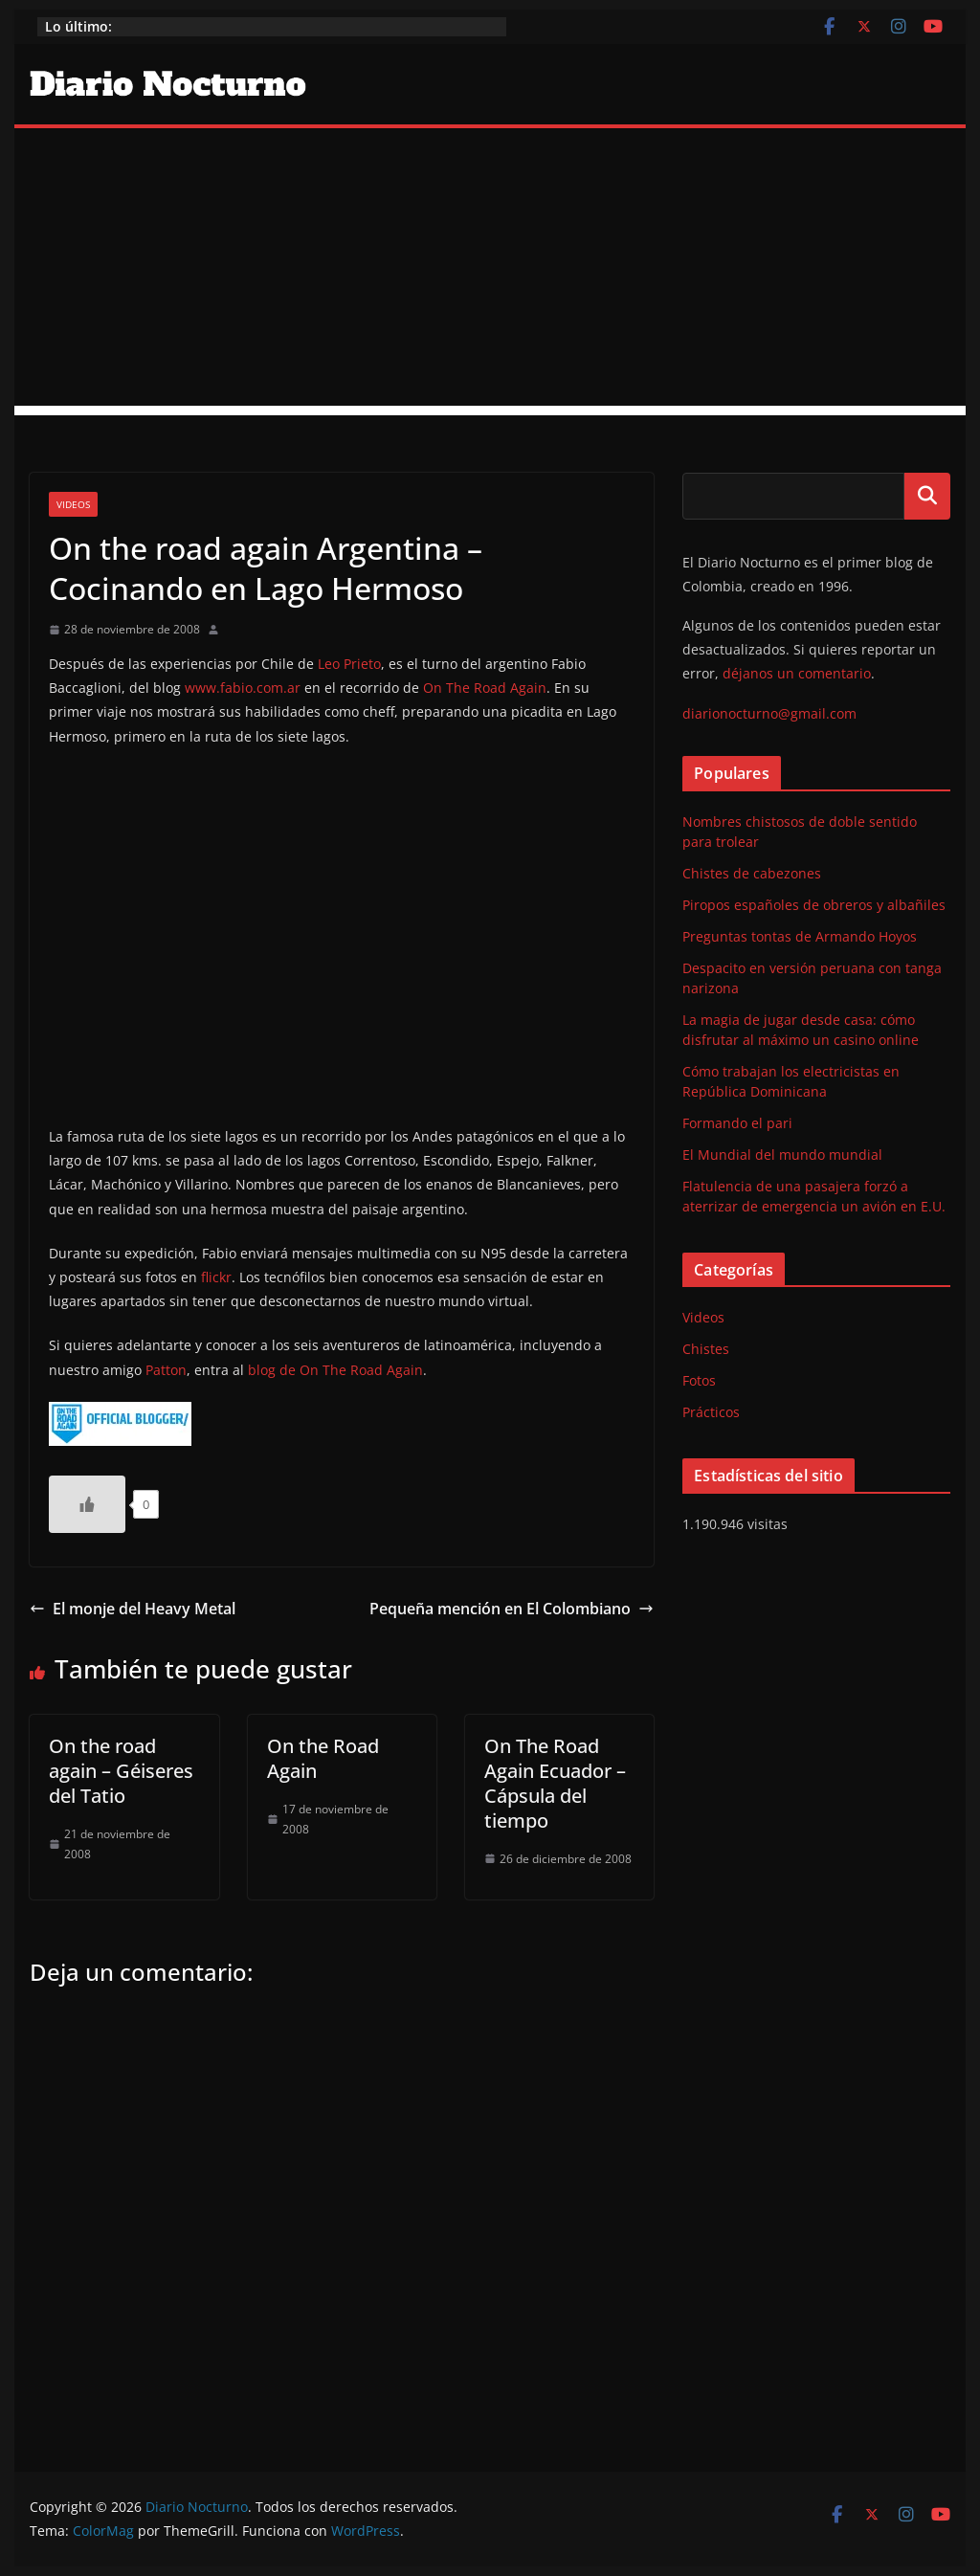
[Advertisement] (489, 272)
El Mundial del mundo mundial (782, 1154)
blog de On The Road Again (335, 1370)
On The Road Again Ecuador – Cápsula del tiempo (555, 1783)
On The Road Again (484, 687)
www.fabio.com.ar (243, 687)
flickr (216, 1277)
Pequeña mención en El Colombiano (511, 1608)
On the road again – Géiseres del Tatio (121, 1771)
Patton (166, 1370)
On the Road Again (323, 1758)
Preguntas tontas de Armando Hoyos (799, 936)
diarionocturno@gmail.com (769, 713)
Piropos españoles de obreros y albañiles (814, 905)
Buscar (927, 495)
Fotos (699, 1380)
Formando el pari (737, 1123)
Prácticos (711, 1412)
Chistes (705, 1349)
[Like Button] (87, 1504)
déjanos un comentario (797, 673)
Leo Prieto (349, 664)
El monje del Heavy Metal (132, 1608)
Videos (73, 504)
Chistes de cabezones (751, 873)
